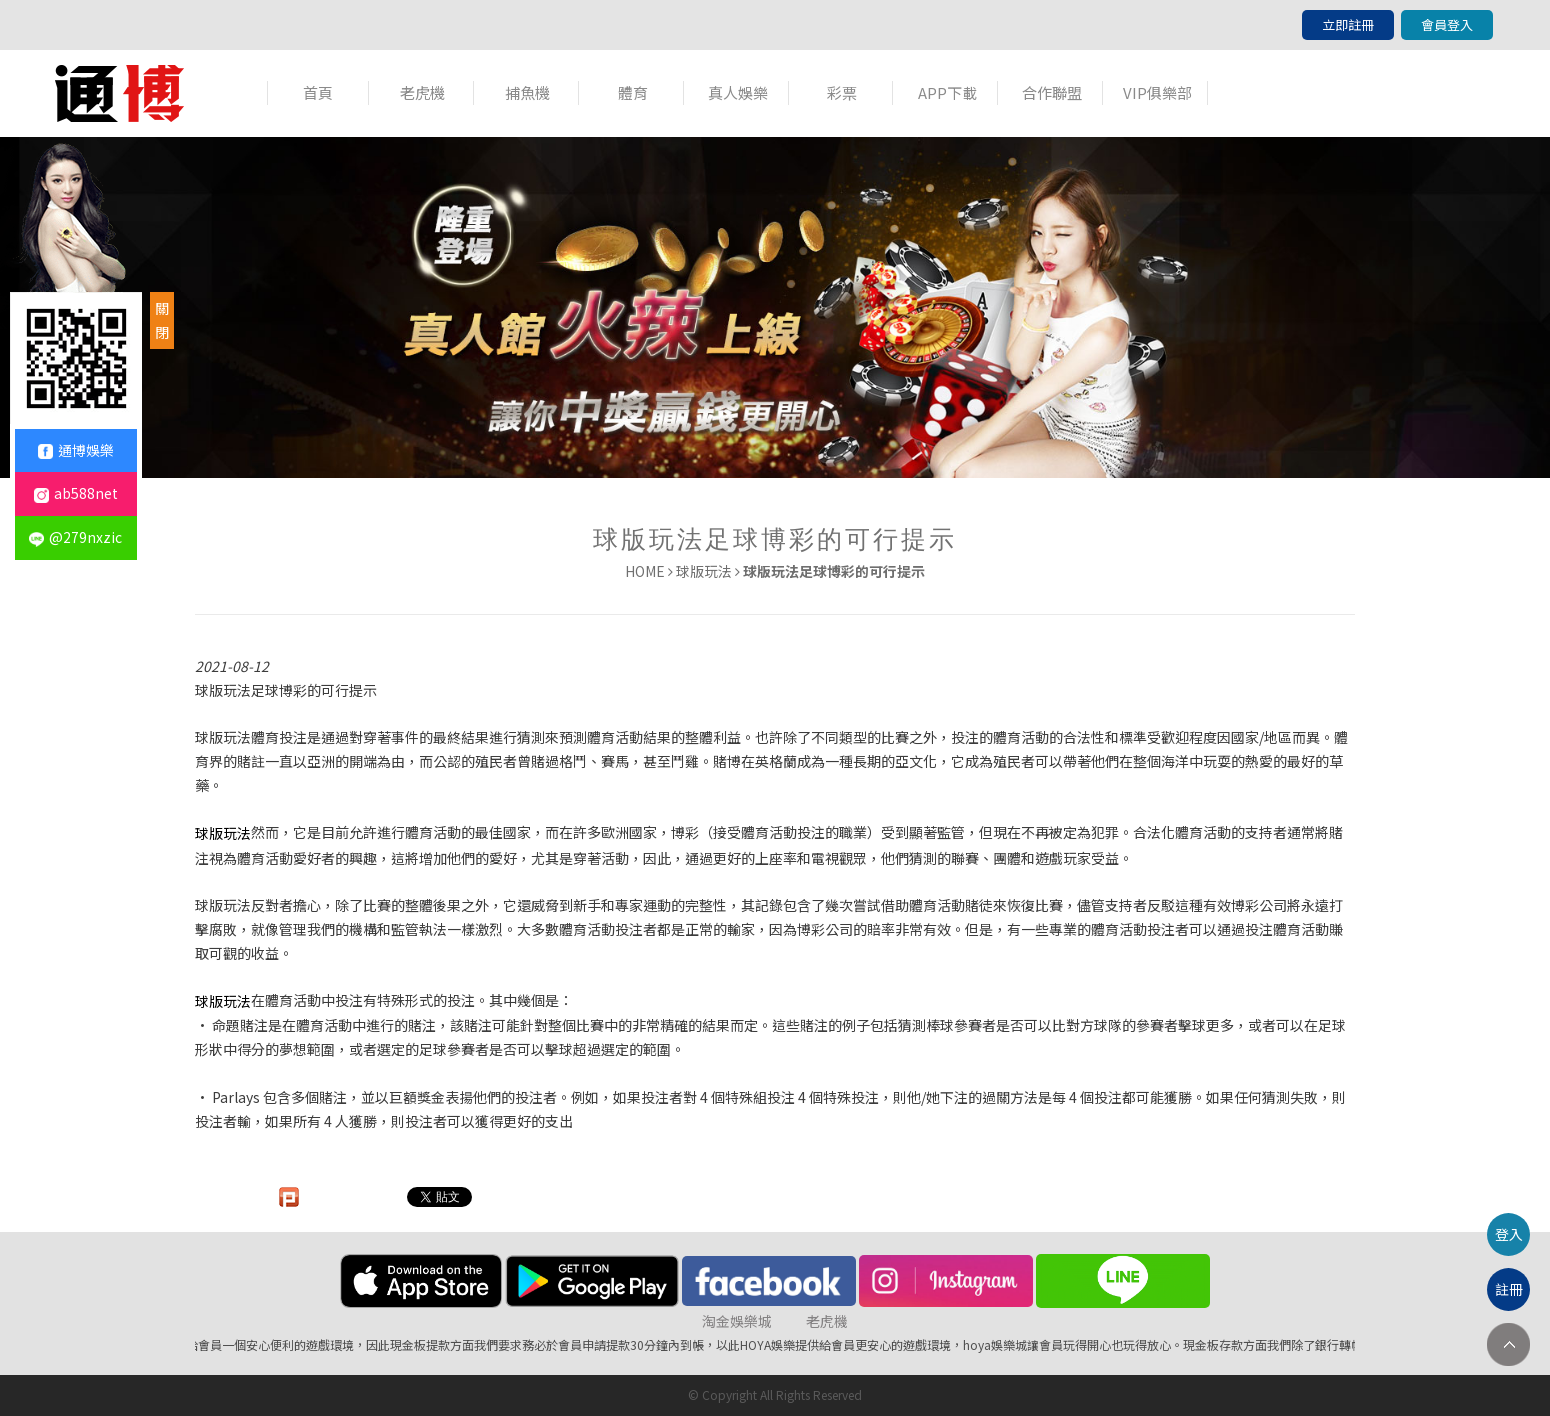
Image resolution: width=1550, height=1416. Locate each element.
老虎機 (422, 92)
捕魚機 (527, 92)
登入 (1509, 1234)
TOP (1508, 1344)
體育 (633, 92)
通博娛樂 (76, 450)
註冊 (1509, 1289)
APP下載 (947, 92)
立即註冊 (1348, 24)
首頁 (318, 92)
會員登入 (1447, 24)
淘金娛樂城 (737, 1321)
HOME (645, 571)
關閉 (162, 320)
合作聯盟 (1052, 92)
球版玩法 (704, 571)
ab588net (76, 493)
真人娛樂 (738, 92)
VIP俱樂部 (1157, 92)
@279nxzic (75, 537)
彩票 (842, 92)
